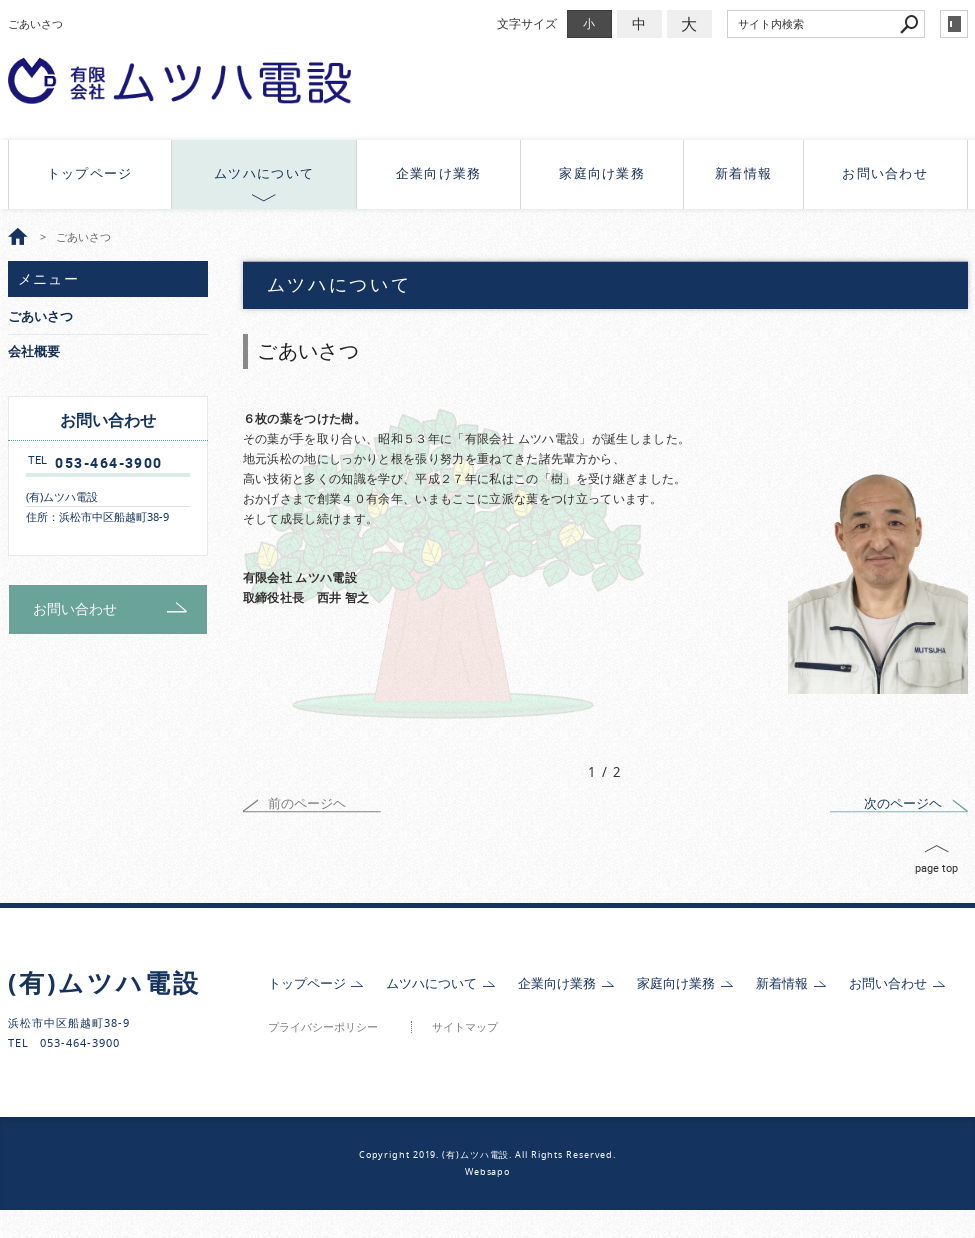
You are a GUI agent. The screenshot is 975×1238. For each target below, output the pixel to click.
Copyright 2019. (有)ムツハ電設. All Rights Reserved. (487, 1155)
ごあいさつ (40, 316)
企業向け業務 (439, 173)
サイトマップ (465, 1027)
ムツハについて (264, 173)
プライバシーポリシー (323, 1027)
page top (936, 868)
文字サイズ (527, 23)
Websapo (487, 1172)
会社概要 (34, 351)
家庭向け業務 (602, 173)
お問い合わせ (885, 173)
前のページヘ (307, 803)
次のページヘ (903, 803)
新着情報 (743, 173)
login (954, 24)
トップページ (90, 173)
